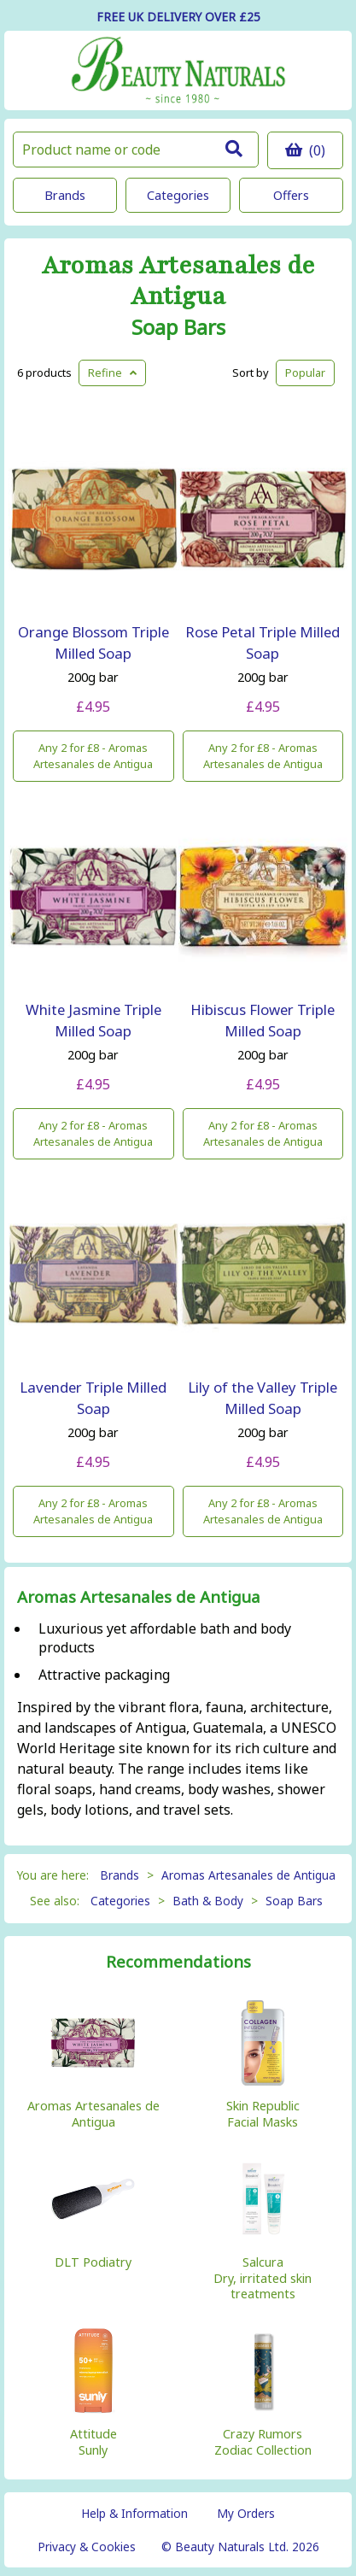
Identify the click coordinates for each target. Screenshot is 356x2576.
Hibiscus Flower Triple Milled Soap (262, 1020)
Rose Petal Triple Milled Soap (262, 642)
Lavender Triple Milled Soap (93, 1397)
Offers (291, 195)
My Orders (246, 2513)
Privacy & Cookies (87, 2546)
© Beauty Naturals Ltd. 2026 (240, 2546)
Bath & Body (207, 1900)
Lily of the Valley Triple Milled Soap (262, 1397)
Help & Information (134, 2513)
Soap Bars (178, 327)
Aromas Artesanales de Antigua (178, 281)
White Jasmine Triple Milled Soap (93, 1020)
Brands (64, 195)
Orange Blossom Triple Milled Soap (93, 642)
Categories (178, 195)
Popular (305, 372)
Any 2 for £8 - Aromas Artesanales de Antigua (93, 756)
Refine (112, 372)
